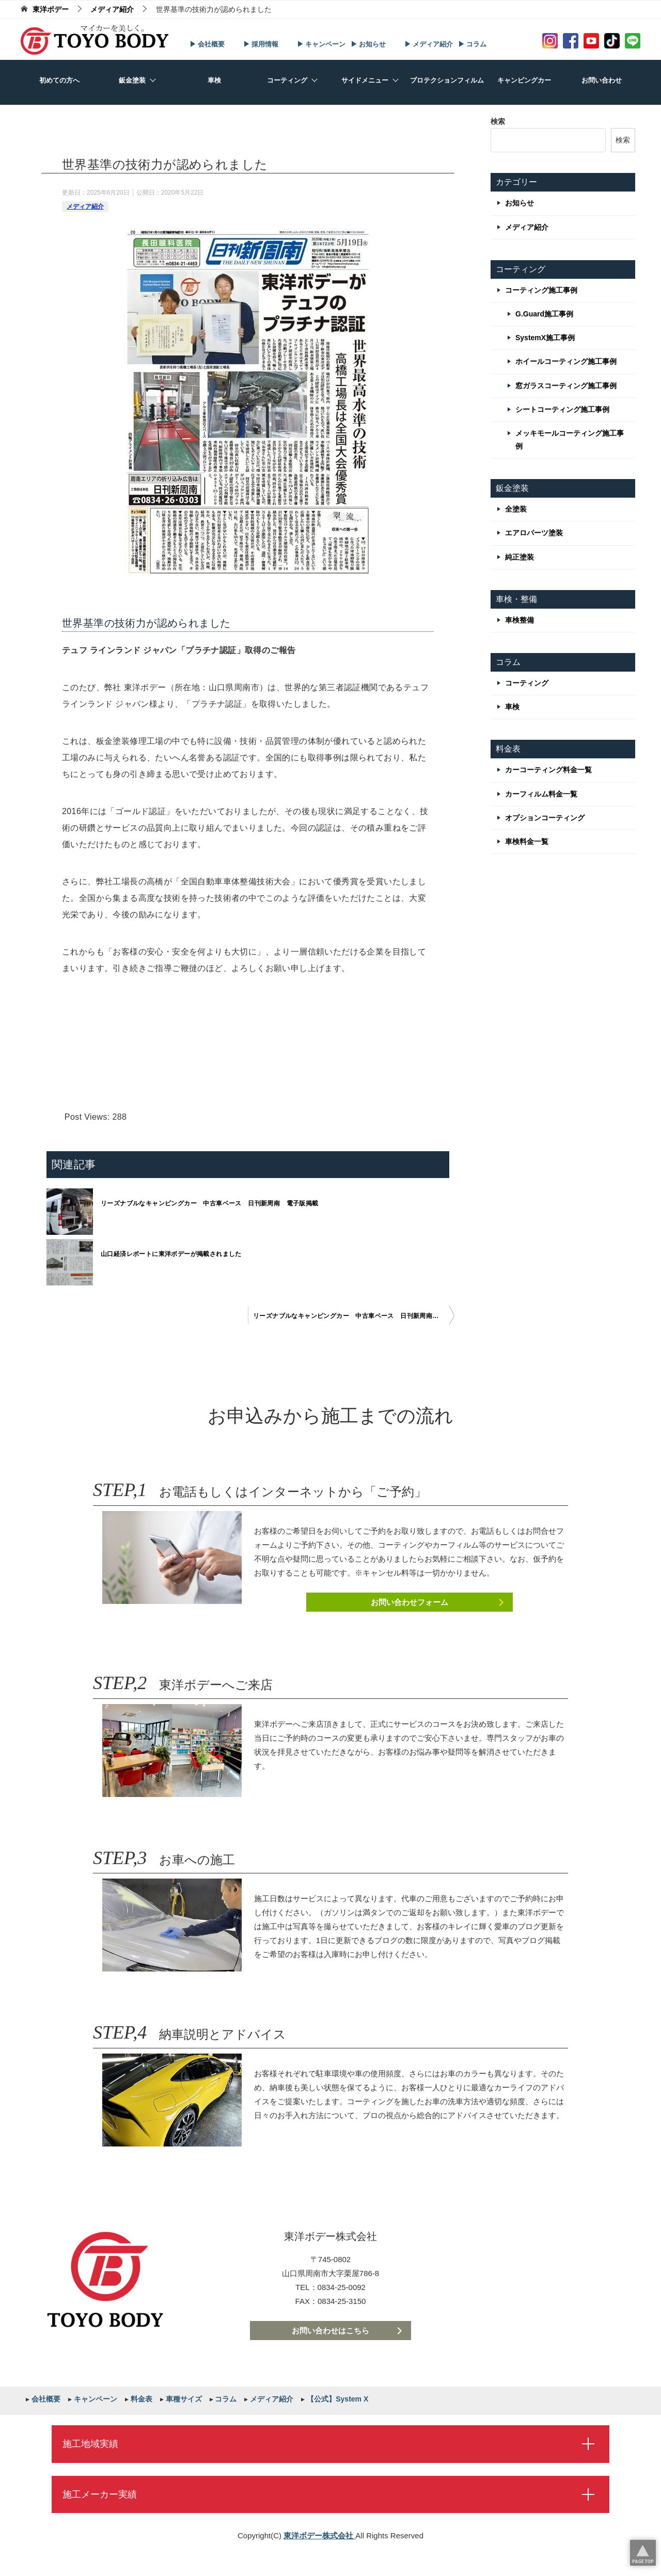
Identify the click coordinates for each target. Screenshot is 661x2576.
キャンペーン (94, 2399)
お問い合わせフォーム (409, 1602)
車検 (214, 80)
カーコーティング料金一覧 (548, 770)
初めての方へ (59, 80)
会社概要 (44, 2399)
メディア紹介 (85, 206)
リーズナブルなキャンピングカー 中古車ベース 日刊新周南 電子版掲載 (210, 1203)
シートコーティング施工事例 (562, 409)
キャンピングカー (524, 80)
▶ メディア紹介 (428, 44)
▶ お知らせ (368, 44)
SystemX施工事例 (545, 337)
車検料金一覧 (526, 841)
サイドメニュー (364, 80)
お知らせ (519, 203)
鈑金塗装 (132, 80)
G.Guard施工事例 (544, 314)
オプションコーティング (545, 818)
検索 (498, 121)
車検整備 (519, 620)
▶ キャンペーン (321, 44)
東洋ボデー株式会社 (319, 2535)
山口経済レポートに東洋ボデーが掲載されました (171, 1254)
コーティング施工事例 (541, 290)
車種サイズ (183, 2399)
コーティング (287, 80)
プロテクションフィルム (447, 80)
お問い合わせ (601, 80)
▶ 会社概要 (207, 44)
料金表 (140, 2399)
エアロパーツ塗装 (534, 533)
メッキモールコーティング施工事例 (569, 439)
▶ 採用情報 (261, 44)
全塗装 (516, 509)
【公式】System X (336, 2399)
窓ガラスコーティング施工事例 (566, 385)
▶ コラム (472, 44)
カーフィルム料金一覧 (541, 794)
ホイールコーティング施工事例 (566, 361)
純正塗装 (519, 557)
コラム (225, 2399)
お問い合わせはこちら (330, 2330)
